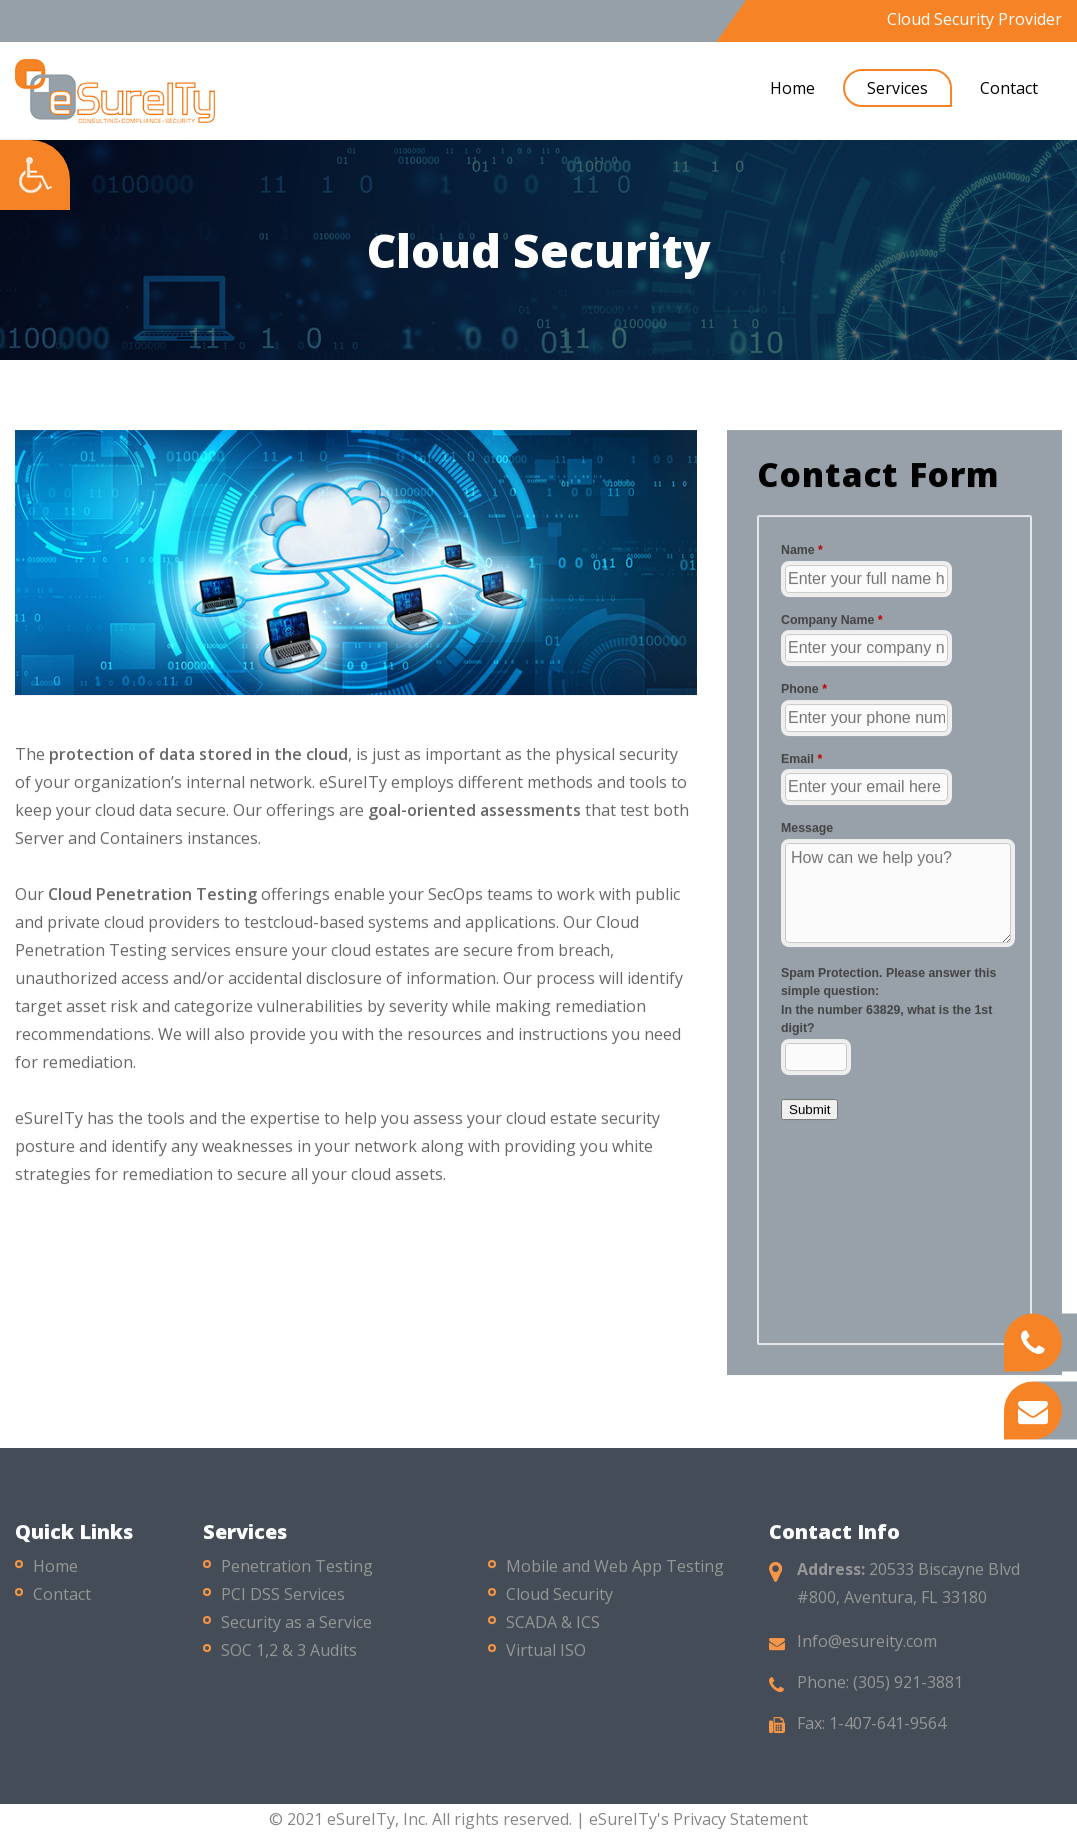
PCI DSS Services (283, 1601)
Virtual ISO (546, 1657)
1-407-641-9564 (887, 1730)
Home (792, 88)
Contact (1009, 88)
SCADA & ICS (553, 1629)
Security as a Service (296, 1629)
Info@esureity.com (867, 1648)
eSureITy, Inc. (377, 1819)
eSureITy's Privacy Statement (698, 1819)
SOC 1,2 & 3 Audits (289, 1657)
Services (897, 88)
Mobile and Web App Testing (615, 1573)
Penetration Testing (297, 1573)
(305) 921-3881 (908, 1689)
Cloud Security (559, 1601)
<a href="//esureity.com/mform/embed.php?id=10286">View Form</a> (894, 929)
